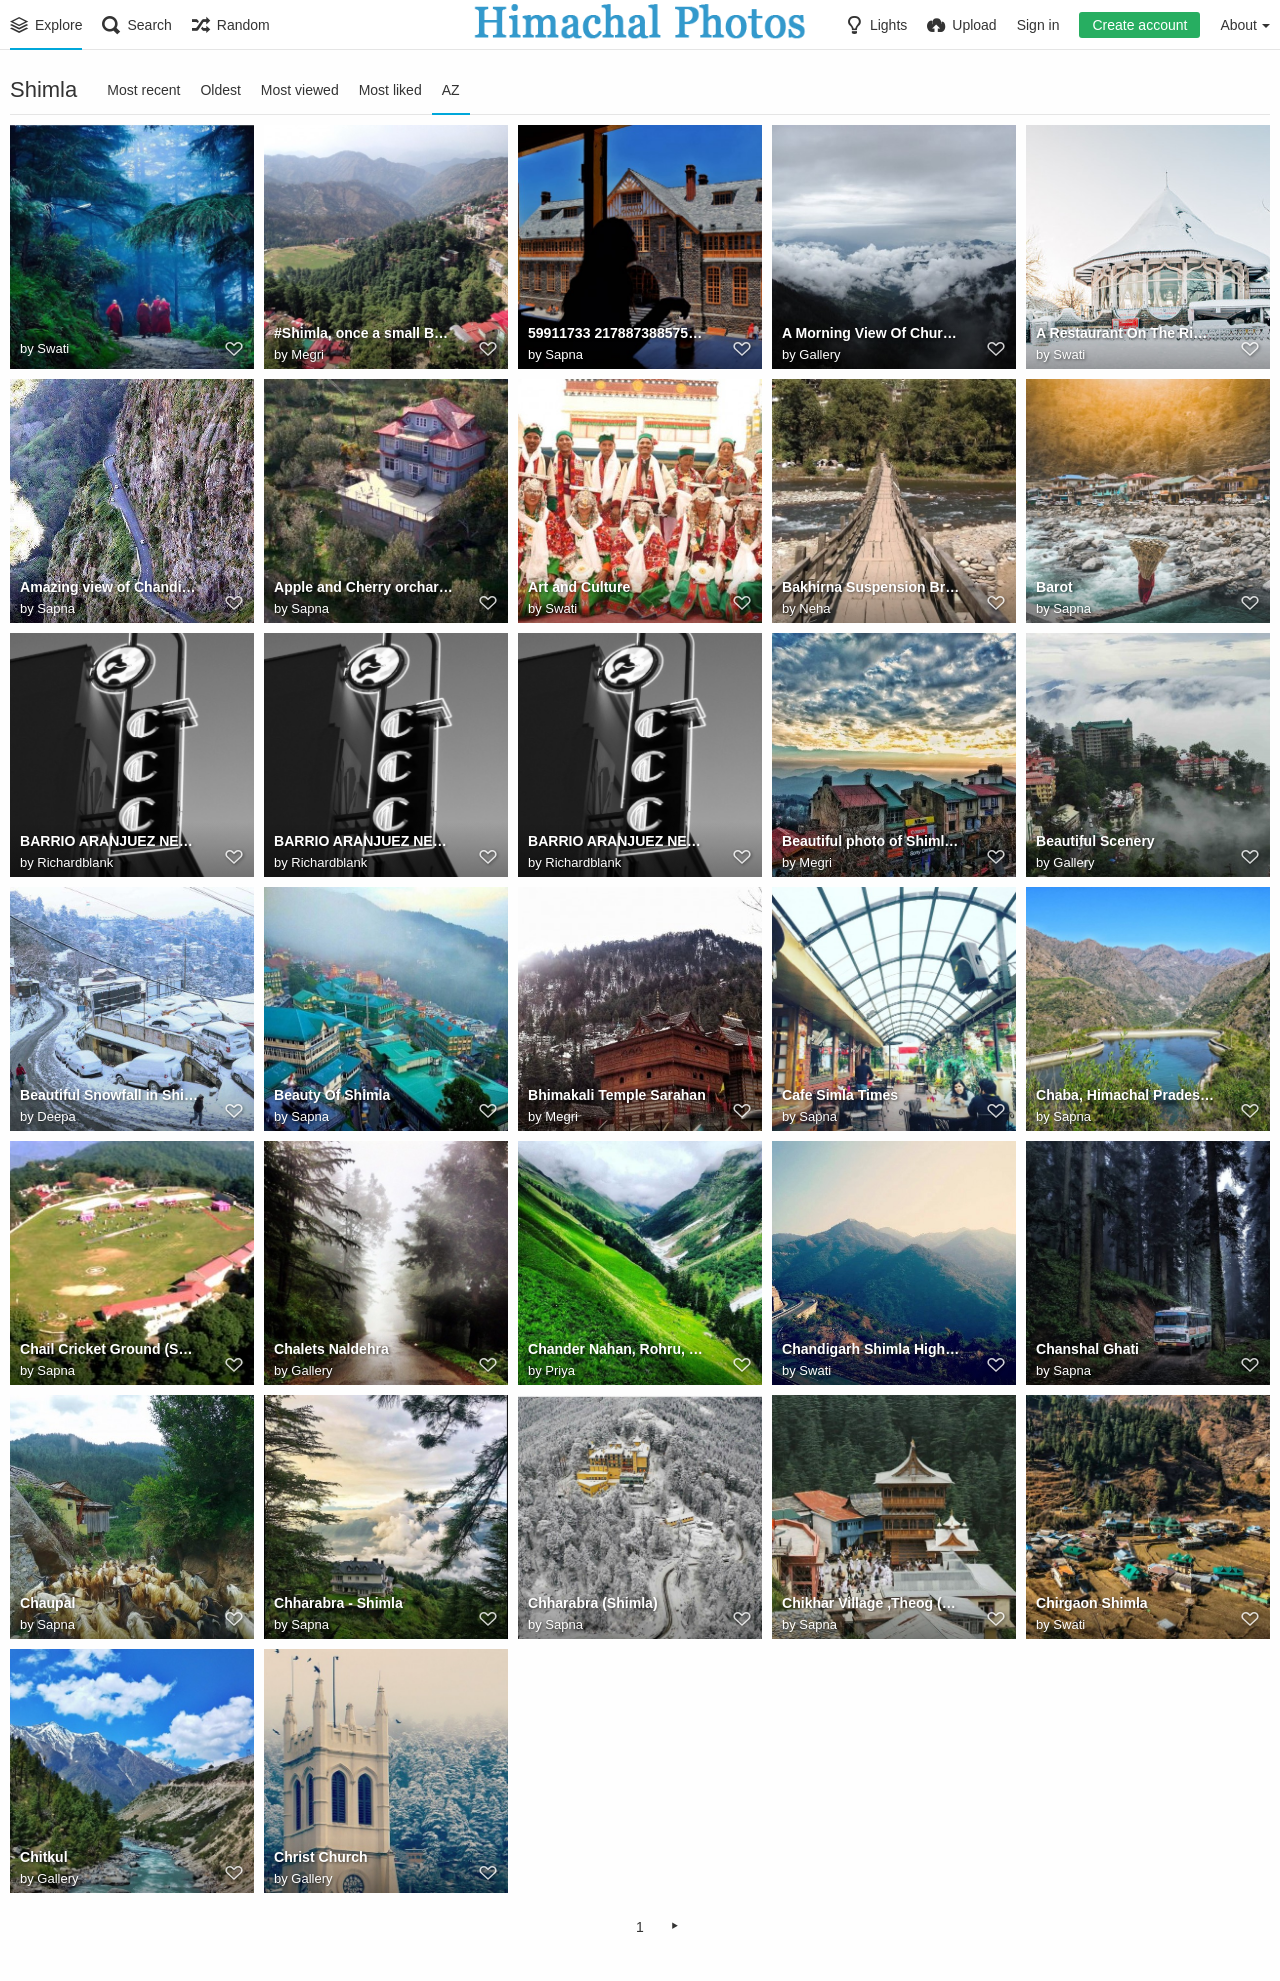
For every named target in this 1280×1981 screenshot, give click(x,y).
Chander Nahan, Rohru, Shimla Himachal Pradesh (617, 1349)
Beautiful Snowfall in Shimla (109, 1095)
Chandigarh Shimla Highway (871, 1349)
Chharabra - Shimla (338, 1603)
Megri (307, 354)
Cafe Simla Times (840, 1095)
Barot (1054, 587)
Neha (814, 608)
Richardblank (75, 862)
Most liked (390, 90)
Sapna (564, 354)
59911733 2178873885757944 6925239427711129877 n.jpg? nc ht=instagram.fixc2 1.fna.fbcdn (617, 333)
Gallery (819, 354)
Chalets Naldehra (331, 1349)
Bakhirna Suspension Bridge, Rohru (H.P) (871, 587)
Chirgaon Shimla (1092, 1603)
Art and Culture (579, 587)
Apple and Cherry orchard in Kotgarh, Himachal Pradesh (363, 587)
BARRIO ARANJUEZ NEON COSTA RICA (109, 841)
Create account (1139, 25)
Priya (560, 1370)
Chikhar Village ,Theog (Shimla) (871, 1603)
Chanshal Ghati (1087, 1349)
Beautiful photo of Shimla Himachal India (871, 841)
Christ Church (321, 1857)
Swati (53, 348)
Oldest (220, 90)
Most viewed (300, 90)
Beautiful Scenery (1095, 841)
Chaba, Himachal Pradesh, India (1125, 1095)
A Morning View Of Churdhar (871, 333)
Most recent (143, 90)
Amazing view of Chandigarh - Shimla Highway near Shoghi (109, 587)
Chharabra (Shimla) (593, 1603)
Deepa (56, 1116)
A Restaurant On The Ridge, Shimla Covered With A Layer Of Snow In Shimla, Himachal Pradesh (1125, 333)
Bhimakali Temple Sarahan (617, 1095)
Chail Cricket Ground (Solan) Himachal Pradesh (109, 1349)
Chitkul (44, 1857)
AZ (451, 90)
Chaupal (47, 1603)
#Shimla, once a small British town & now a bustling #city (363, 333)
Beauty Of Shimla (332, 1095)
